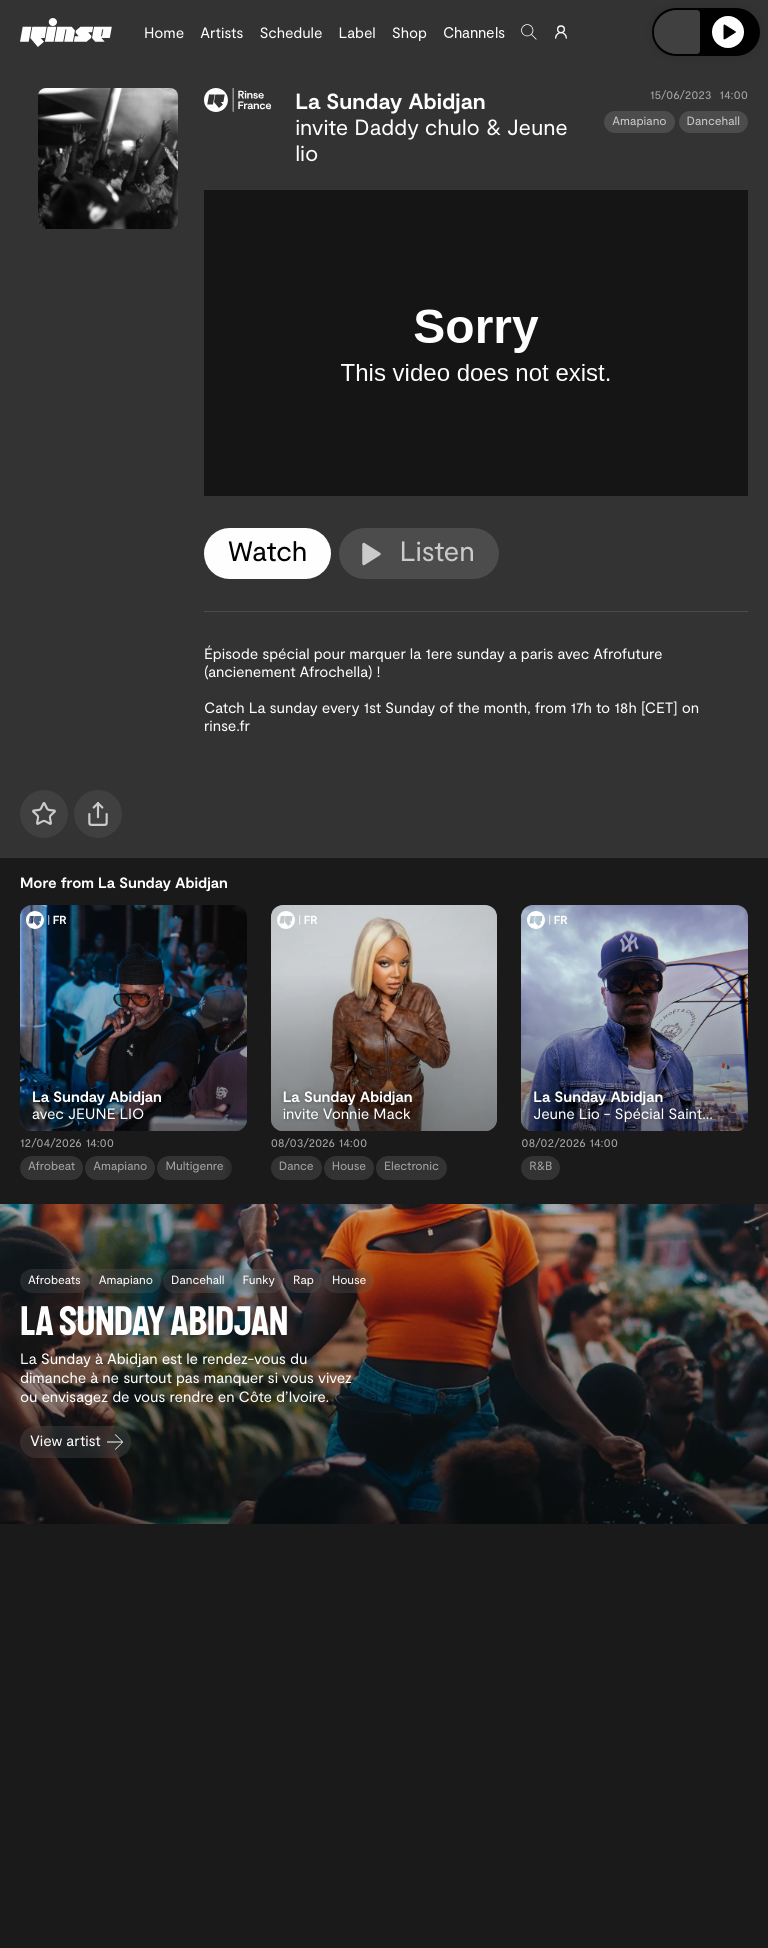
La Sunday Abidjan (390, 101)
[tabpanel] (476, 343)
